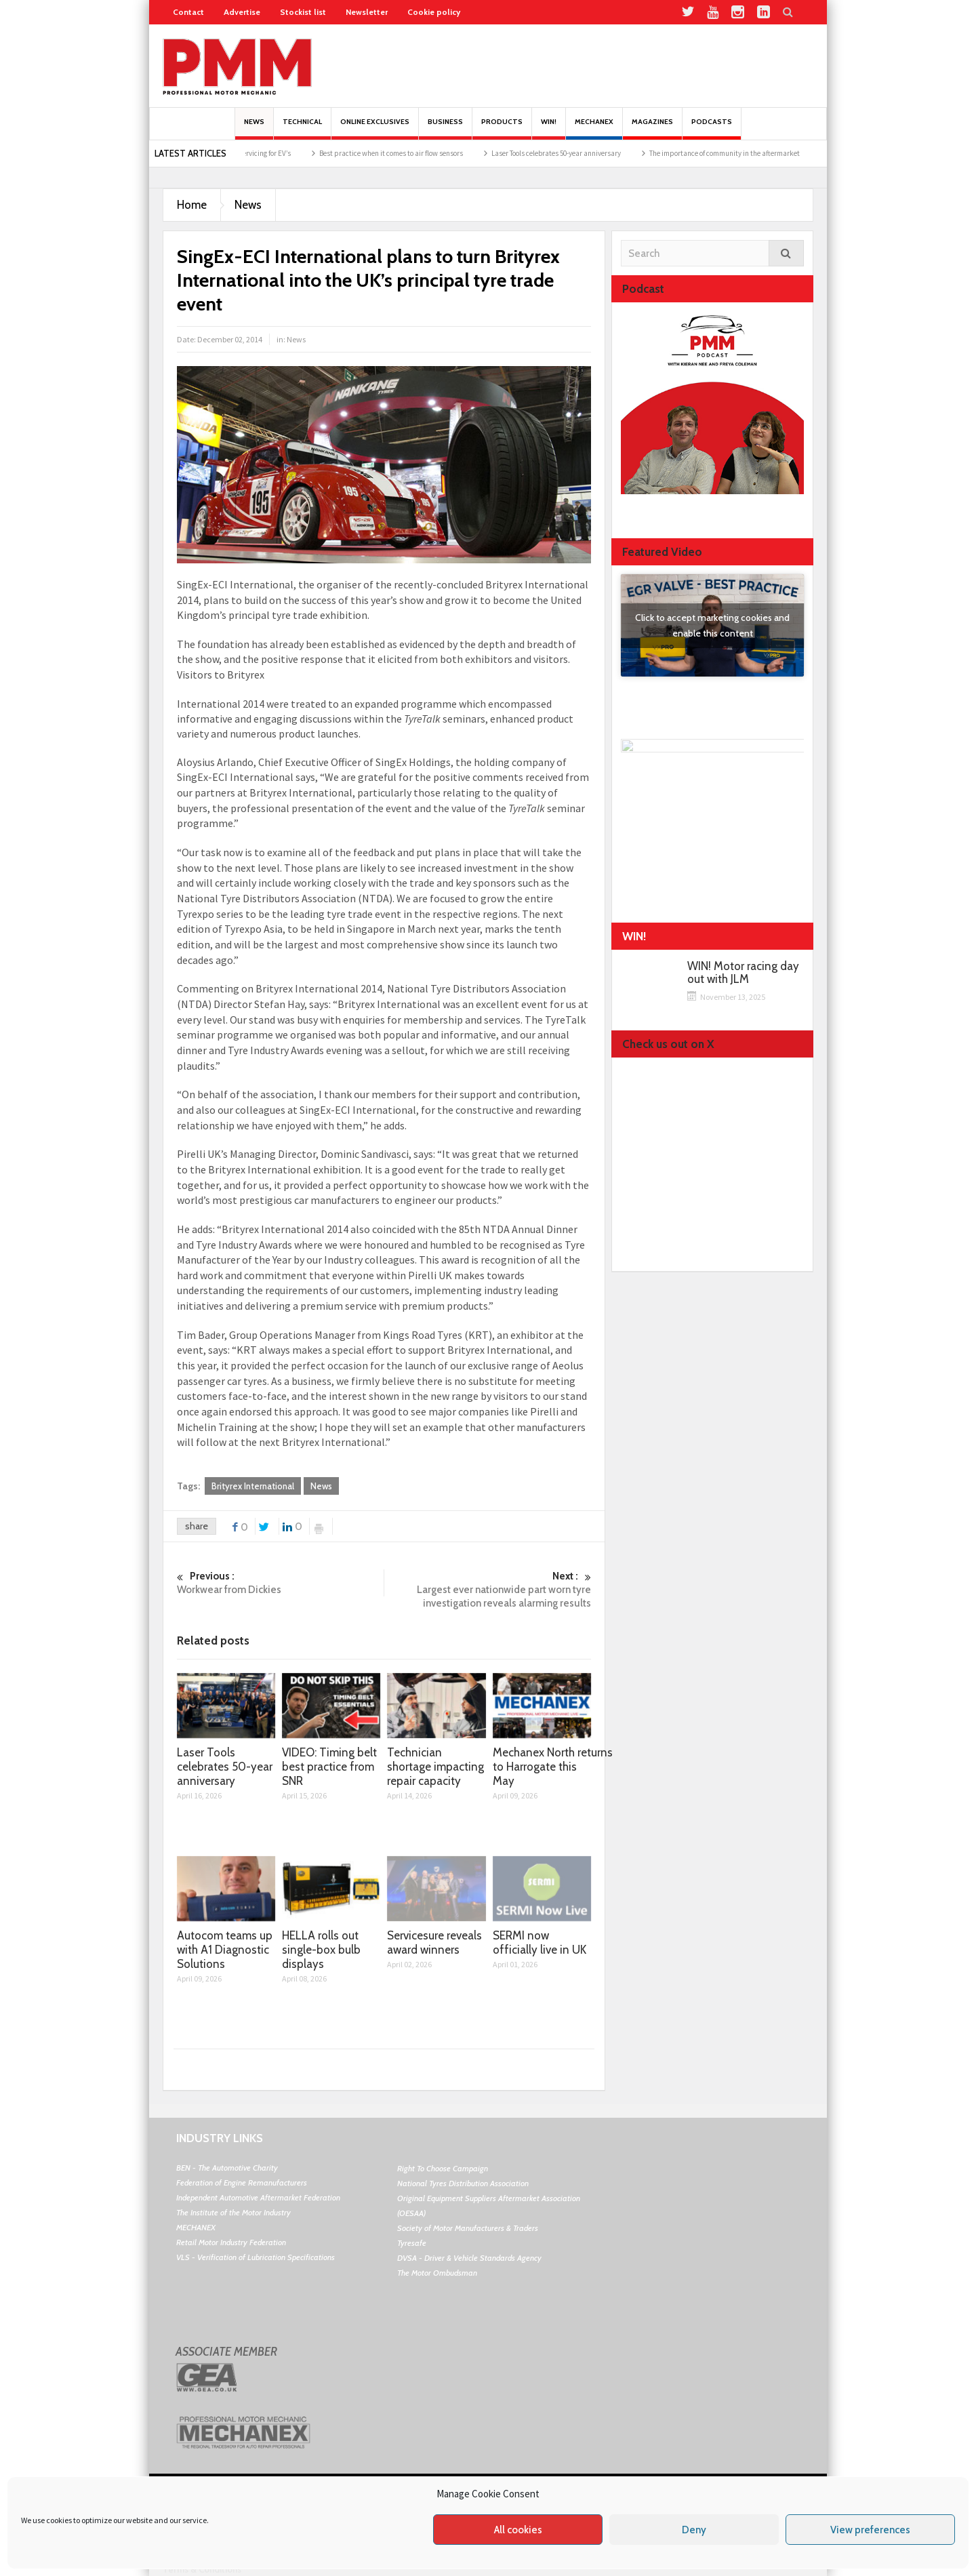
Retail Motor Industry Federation (231, 2242)
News (254, 128)
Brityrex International (252, 1486)
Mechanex (594, 128)
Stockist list (303, 12)
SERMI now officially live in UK (539, 1942)
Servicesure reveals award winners (434, 1942)
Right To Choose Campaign (442, 2168)
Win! (548, 128)
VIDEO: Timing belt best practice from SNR (329, 1767)
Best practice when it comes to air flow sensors (406, 153)
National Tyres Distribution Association (463, 2183)
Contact (188, 12)
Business (445, 128)
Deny (694, 2530)
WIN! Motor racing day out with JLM (743, 973)
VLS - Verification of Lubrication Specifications (255, 2257)
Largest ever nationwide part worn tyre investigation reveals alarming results (487, 1589)
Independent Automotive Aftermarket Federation (258, 2197)
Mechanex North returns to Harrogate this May (553, 1767)
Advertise (242, 12)
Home (192, 205)
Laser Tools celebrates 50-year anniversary (571, 153)
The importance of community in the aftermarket (739, 153)
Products (501, 128)
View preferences (870, 2530)
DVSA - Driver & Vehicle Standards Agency (469, 2258)
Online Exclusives (374, 128)
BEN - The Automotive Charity (227, 2167)
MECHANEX (196, 2227)
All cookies (518, 2530)
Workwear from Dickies (280, 1582)
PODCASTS (712, 128)
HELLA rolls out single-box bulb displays (321, 1950)
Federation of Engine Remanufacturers (241, 2182)
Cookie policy (433, 12)
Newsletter (367, 12)
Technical (302, 128)
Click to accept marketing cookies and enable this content (712, 625)
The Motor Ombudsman (437, 2273)
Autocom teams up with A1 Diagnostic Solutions (224, 1950)
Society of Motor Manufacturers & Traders (467, 2228)
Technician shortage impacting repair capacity (435, 1767)
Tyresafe (411, 2243)
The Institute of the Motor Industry (233, 2212)
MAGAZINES (652, 128)
